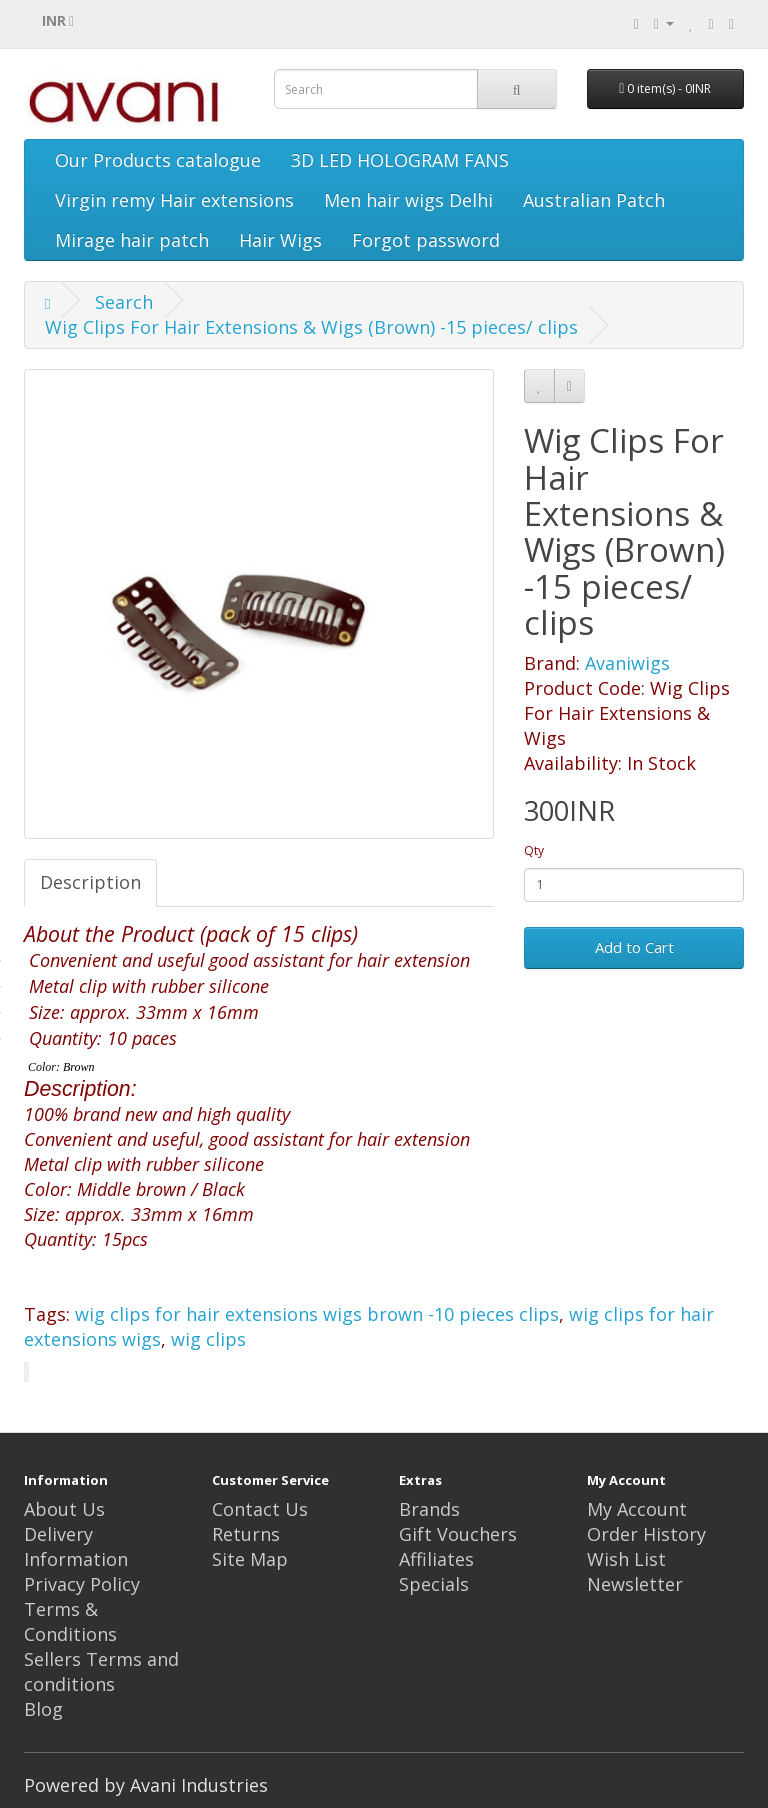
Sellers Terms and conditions (101, 1671)
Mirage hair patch (132, 240)
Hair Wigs (280, 240)
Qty (534, 850)
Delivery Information (76, 1546)
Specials (434, 1584)
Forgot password (426, 240)
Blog (43, 1709)
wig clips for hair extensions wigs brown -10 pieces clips (317, 1314)
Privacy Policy (82, 1584)
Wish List (626, 1559)
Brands (429, 1509)
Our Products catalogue (158, 160)
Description (90, 882)
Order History (646, 1534)
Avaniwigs (627, 663)
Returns (246, 1534)
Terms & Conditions (70, 1621)
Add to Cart (634, 947)
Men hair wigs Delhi (408, 200)
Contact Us (260, 1509)
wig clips (208, 1339)
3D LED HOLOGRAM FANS (400, 160)
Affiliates (436, 1559)
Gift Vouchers (458, 1534)
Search (124, 302)
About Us (64, 1509)
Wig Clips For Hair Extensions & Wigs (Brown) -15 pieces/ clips (311, 327)
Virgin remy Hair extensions (174, 200)
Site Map (250, 1559)
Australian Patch (594, 200)
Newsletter (635, 1584)
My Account (637, 1509)
